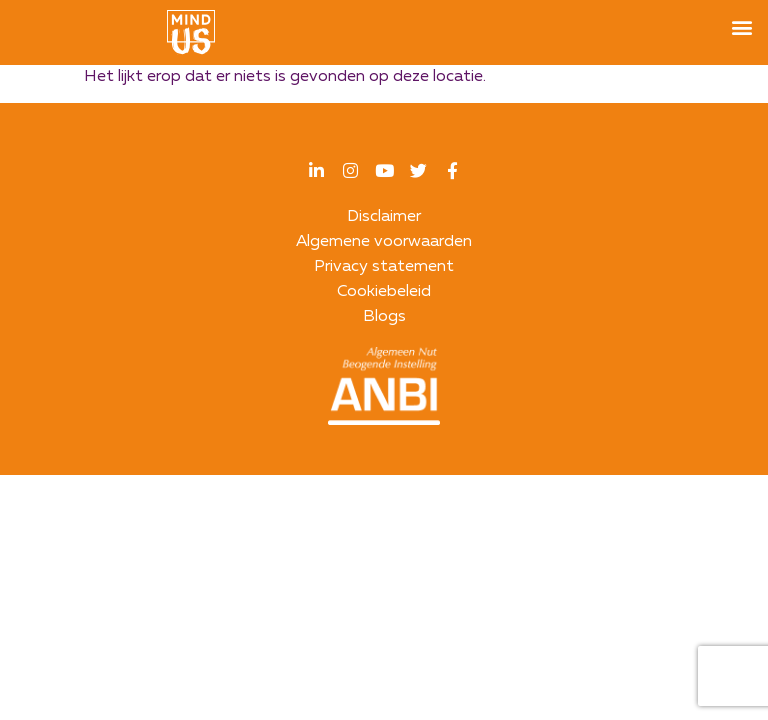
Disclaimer (384, 217)
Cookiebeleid (384, 292)
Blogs (384, 317)
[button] (741, 26)
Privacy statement (384, 267)
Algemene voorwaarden (384, 242)
